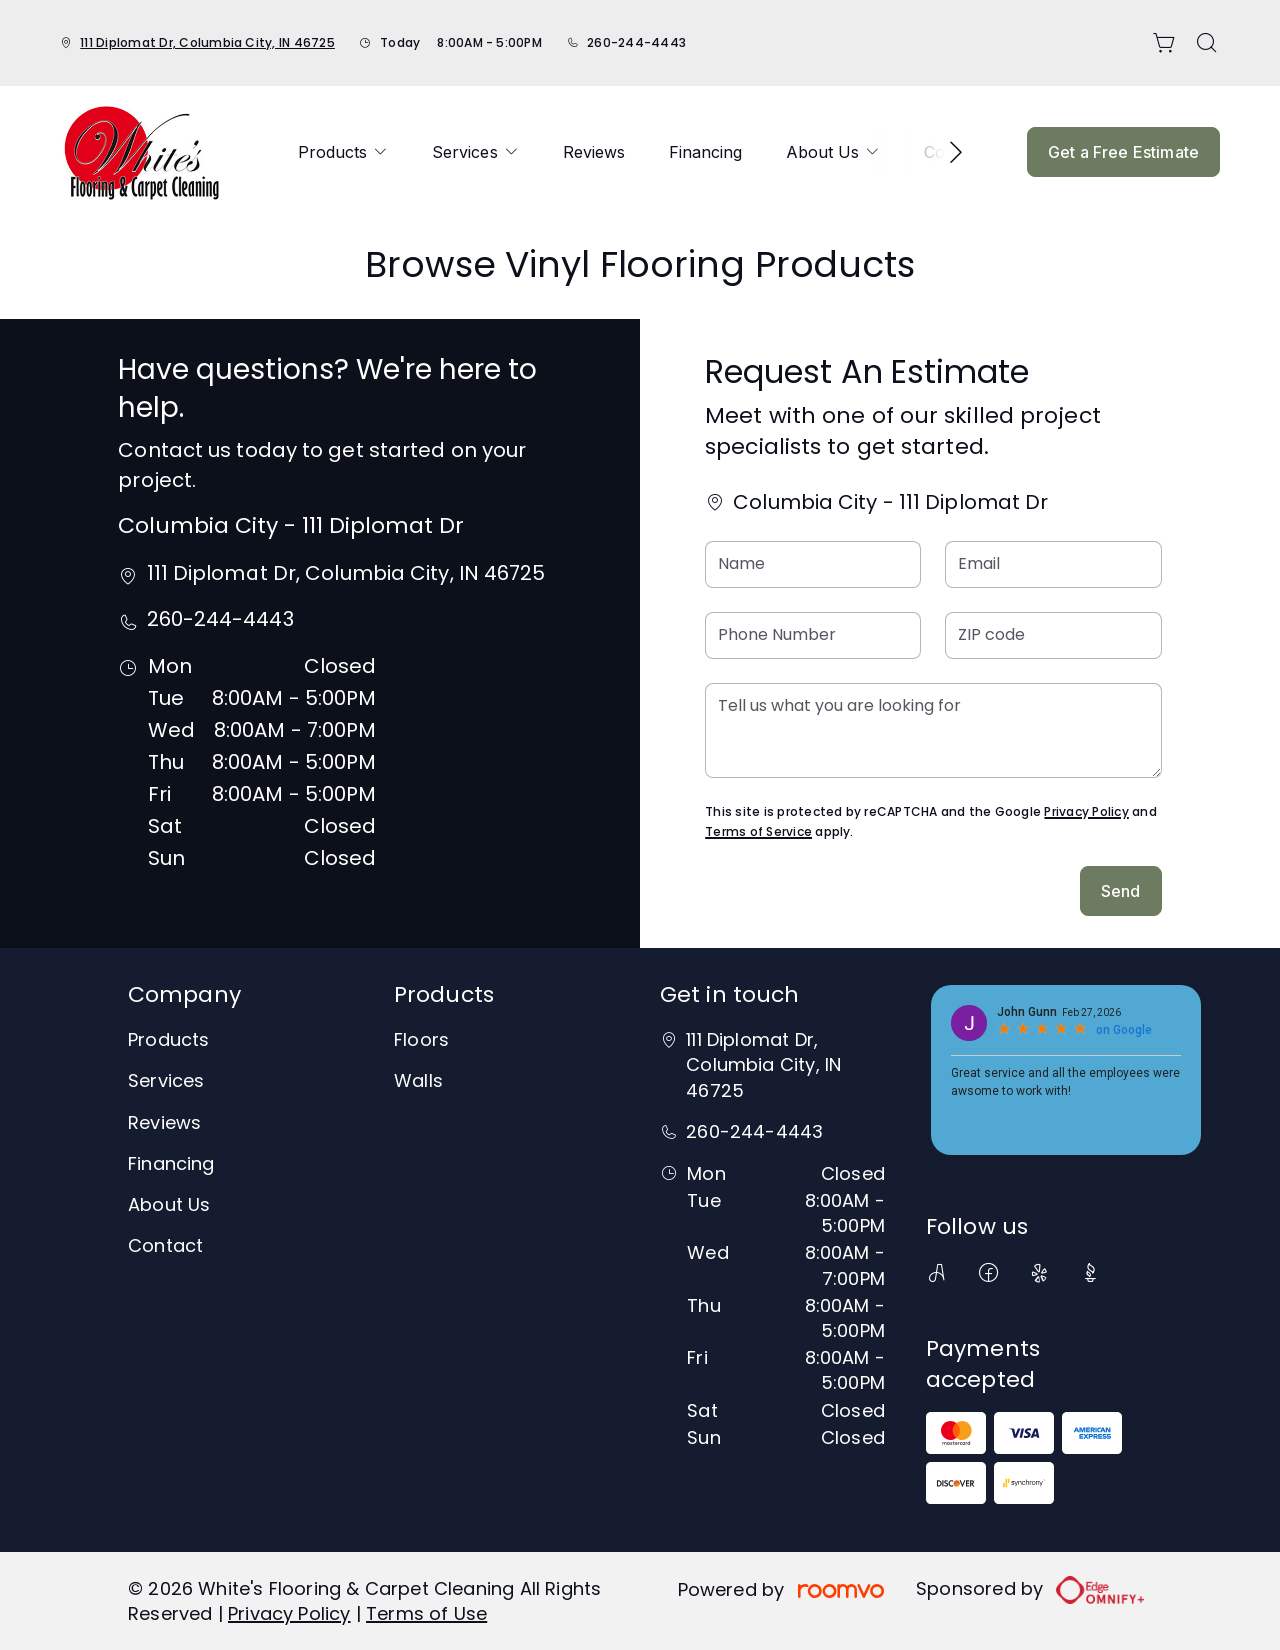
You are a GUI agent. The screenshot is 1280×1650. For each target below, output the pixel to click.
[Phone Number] (813, 635)
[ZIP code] (1053, 635)
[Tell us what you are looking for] (933, 730)
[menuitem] (343, 152)
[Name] (813, 564)
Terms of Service (758, 831)
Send (1121, 891)
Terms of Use (426, 1613)
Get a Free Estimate (1123, 152)
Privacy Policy (1086, 811)
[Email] (1053, 564)
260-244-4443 (636, 42)
